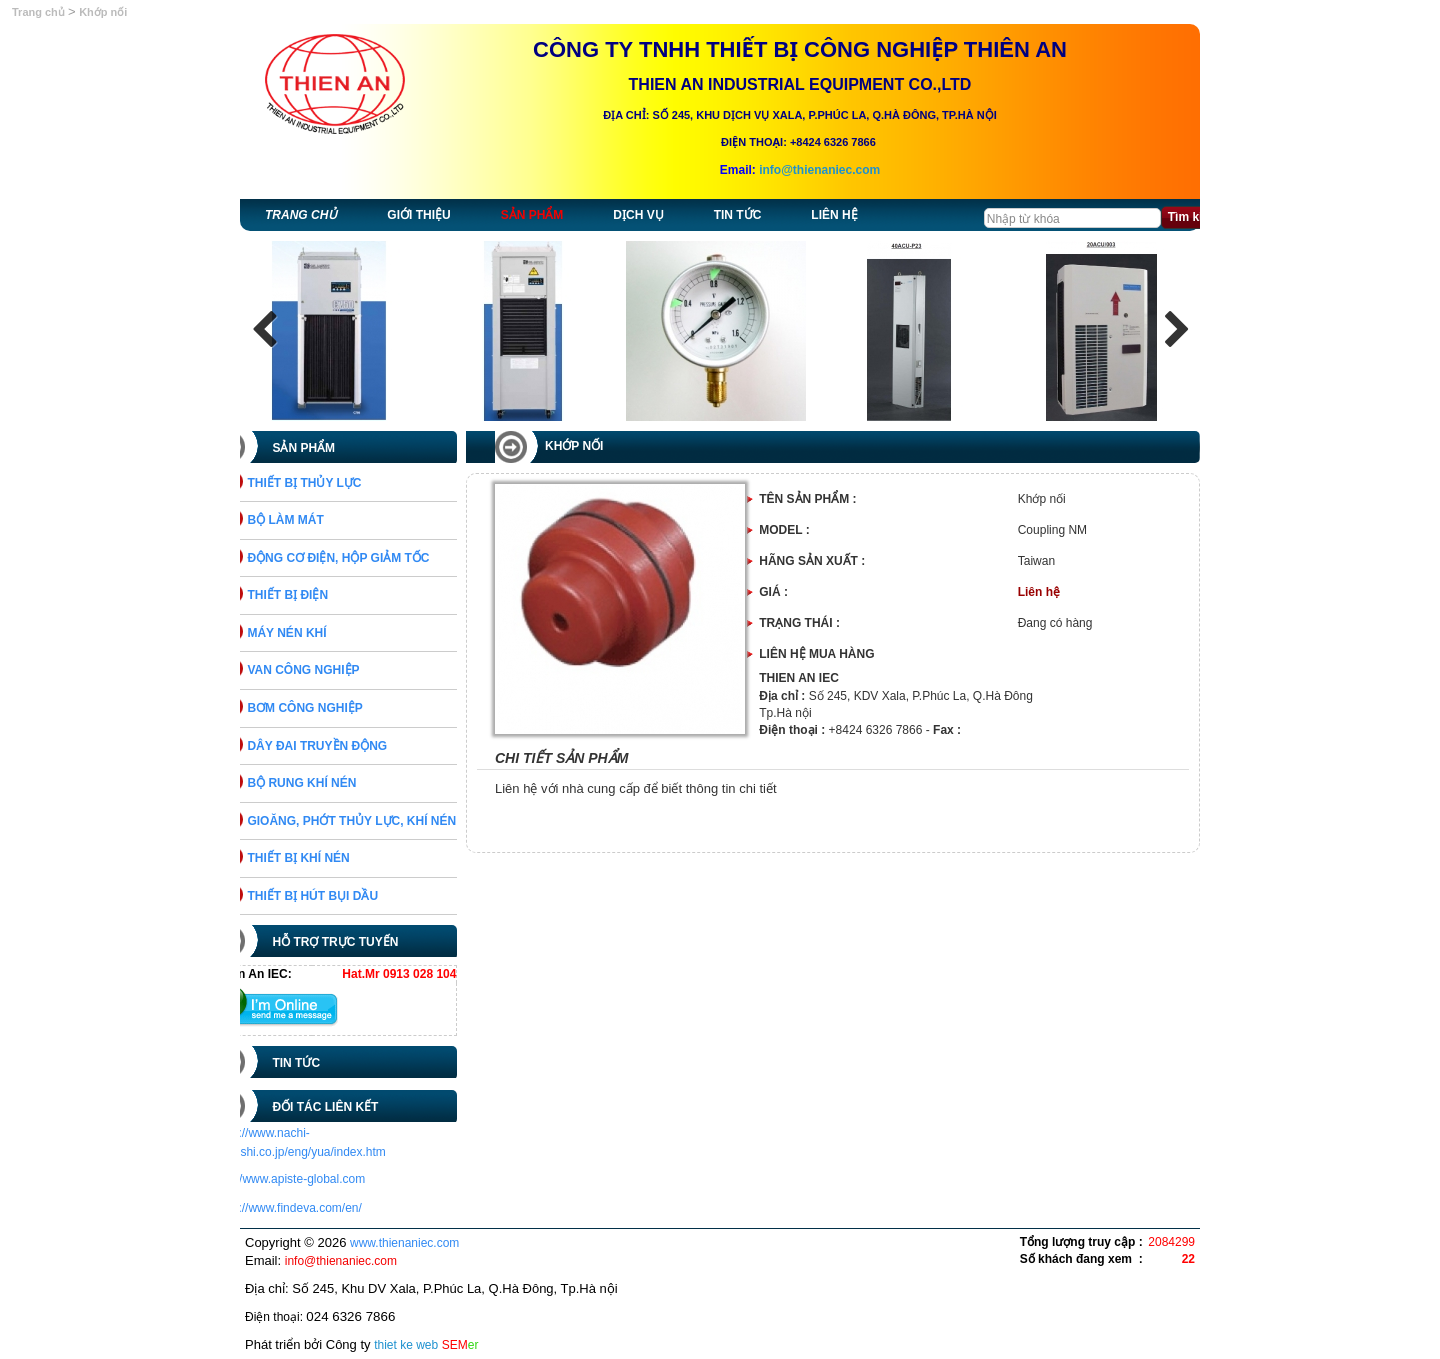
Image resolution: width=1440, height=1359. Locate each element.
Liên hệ (834, 215)
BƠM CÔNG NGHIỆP (332, 708)
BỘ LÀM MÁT (313, 520)
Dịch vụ (638, 215)
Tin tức (738, 215)
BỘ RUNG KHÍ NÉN (329, 783)
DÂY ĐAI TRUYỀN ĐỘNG (345, 746)
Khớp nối (103, 12)
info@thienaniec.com (819, 170)
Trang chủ (40, 12)
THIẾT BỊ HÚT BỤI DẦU (340, 896)
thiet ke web (406, 1345)
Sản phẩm (532, 215)
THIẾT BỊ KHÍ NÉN (326, 858)
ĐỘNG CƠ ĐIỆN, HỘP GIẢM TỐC (366, 558)
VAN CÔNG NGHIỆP (331, 670)
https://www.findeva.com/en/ (314, 1208)
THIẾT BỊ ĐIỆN (315, 595)
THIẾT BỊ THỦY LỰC (332, 483)
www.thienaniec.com (404, 1243)
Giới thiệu (418, 215)
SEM (460, 1345)
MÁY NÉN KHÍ (314, 633)
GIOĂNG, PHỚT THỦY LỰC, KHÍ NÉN (379, 821)
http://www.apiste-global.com (316, 1179)
